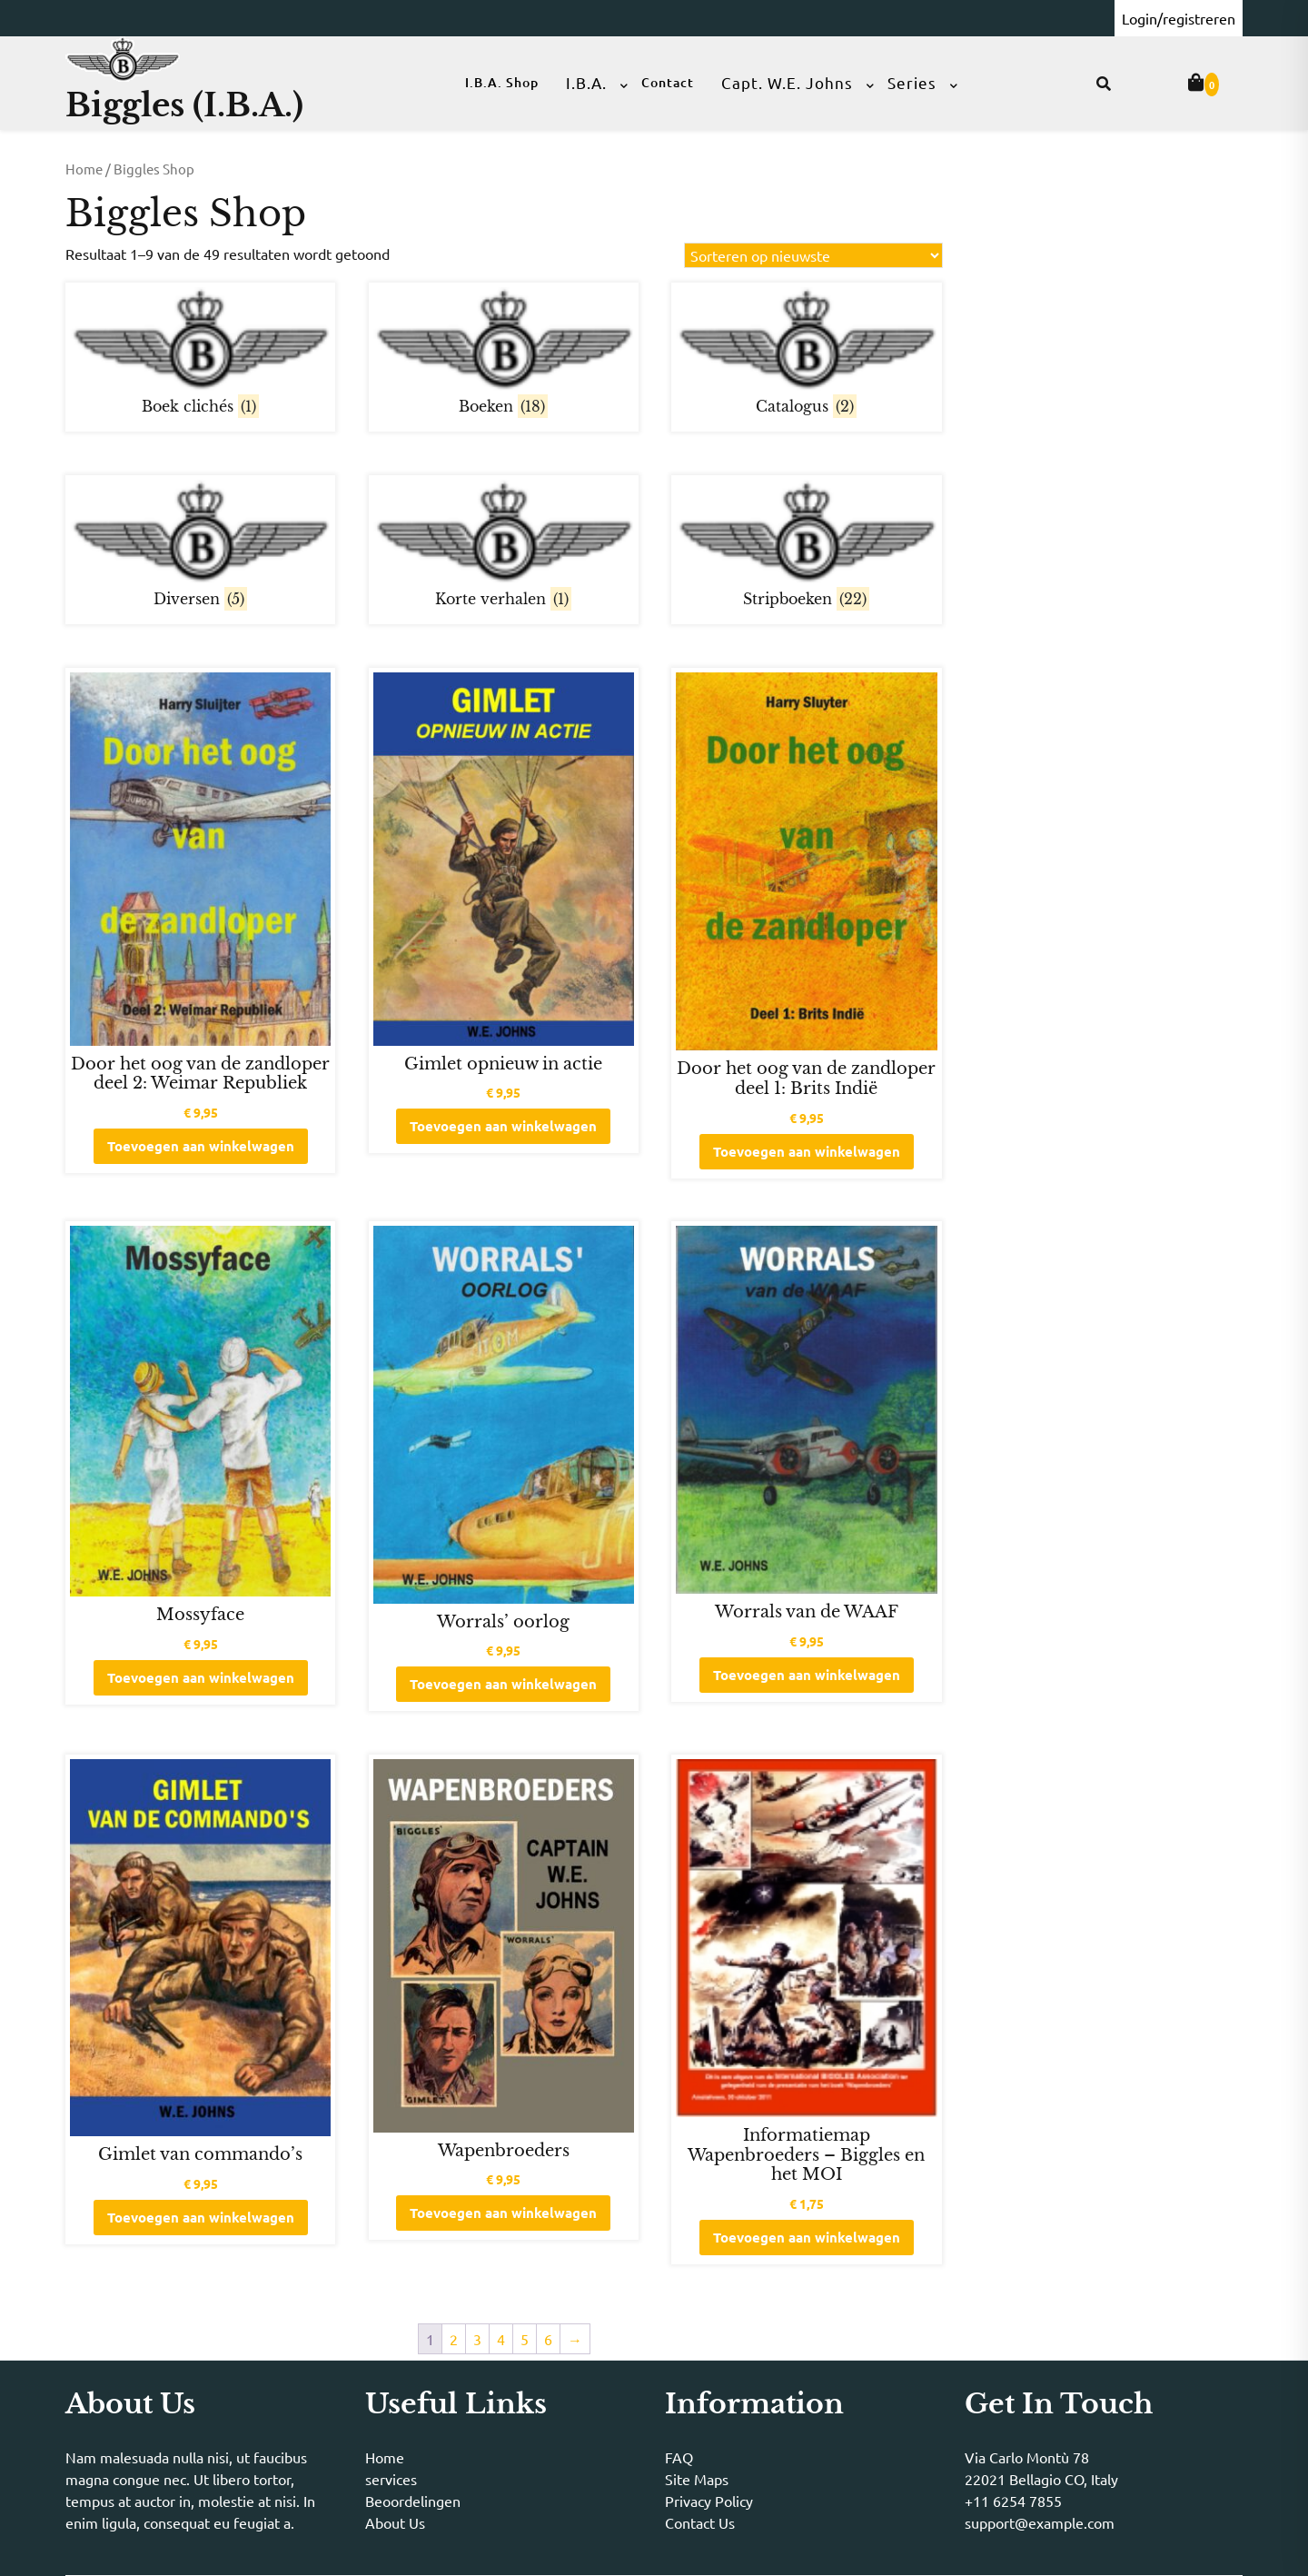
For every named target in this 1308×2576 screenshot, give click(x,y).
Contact (667, 82)
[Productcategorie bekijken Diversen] (200, 547)
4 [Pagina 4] (501, 2339)
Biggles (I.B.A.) (184, 104)
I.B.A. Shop (502, 82)
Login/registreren (1178, 18)
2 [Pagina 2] (454, 2339)
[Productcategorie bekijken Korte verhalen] (503, 547)
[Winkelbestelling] (813, 255)
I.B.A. (586, 82)
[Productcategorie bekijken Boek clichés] (200, 355)
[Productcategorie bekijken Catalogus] (806, 355)
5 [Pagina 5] (524, 2339)
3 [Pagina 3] (477, 2339)
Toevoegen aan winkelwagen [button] (200, 1146)
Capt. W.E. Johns (787, 82)
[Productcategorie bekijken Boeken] (503, 355)
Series (911, 82)
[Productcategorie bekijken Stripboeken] (806, 547)
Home (84, 168)
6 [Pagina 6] (548, 2339)
